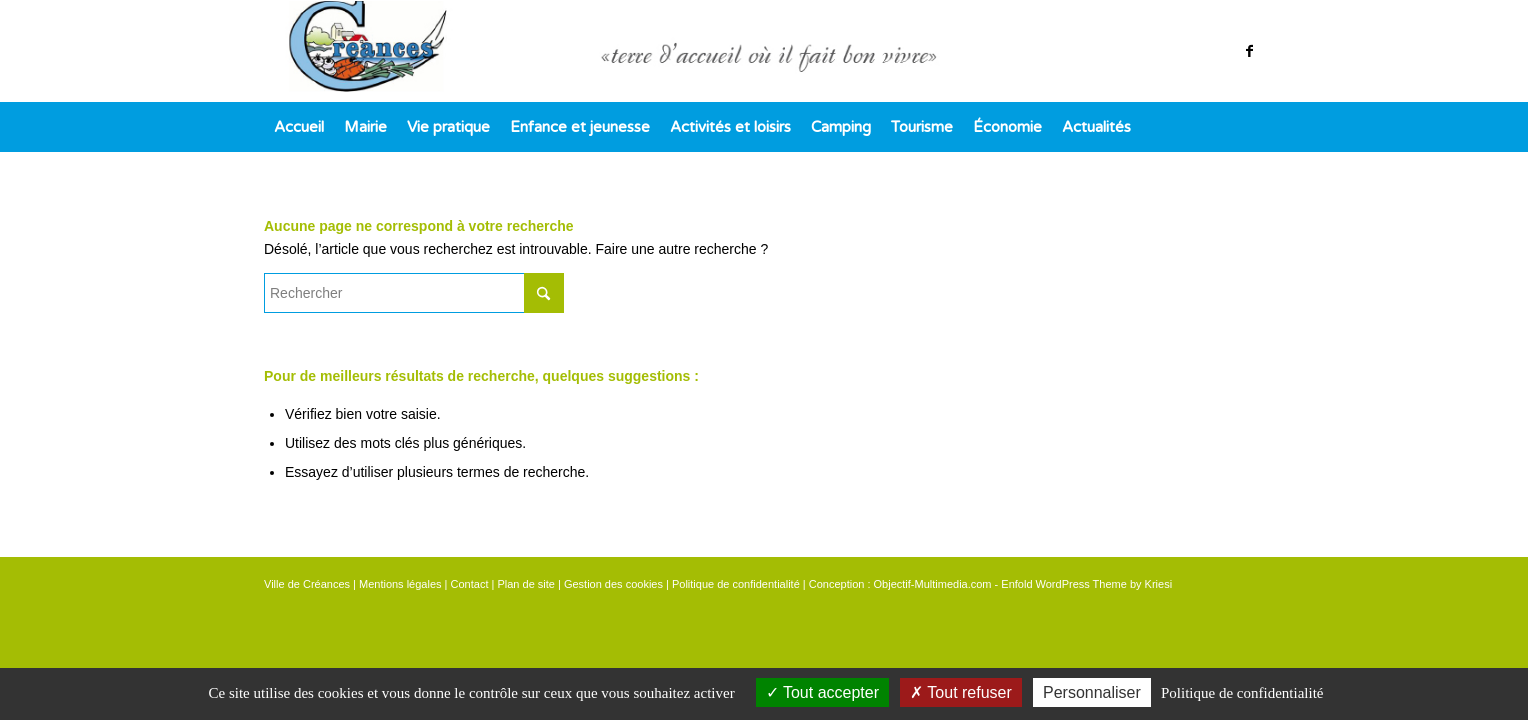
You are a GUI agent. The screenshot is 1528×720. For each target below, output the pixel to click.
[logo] (764, 51)
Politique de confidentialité (736, 584)
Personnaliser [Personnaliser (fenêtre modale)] (1092, 692)
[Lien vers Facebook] (1249, 51)
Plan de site (525, 584)
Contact (470, 584)
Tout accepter (822, 692)
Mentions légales (400, 584)
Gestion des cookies (613, 584)
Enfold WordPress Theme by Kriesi (1086, 584)
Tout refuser (961, 692)
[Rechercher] (414, 293)
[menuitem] (299, 127)
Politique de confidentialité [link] (1242, 693)
